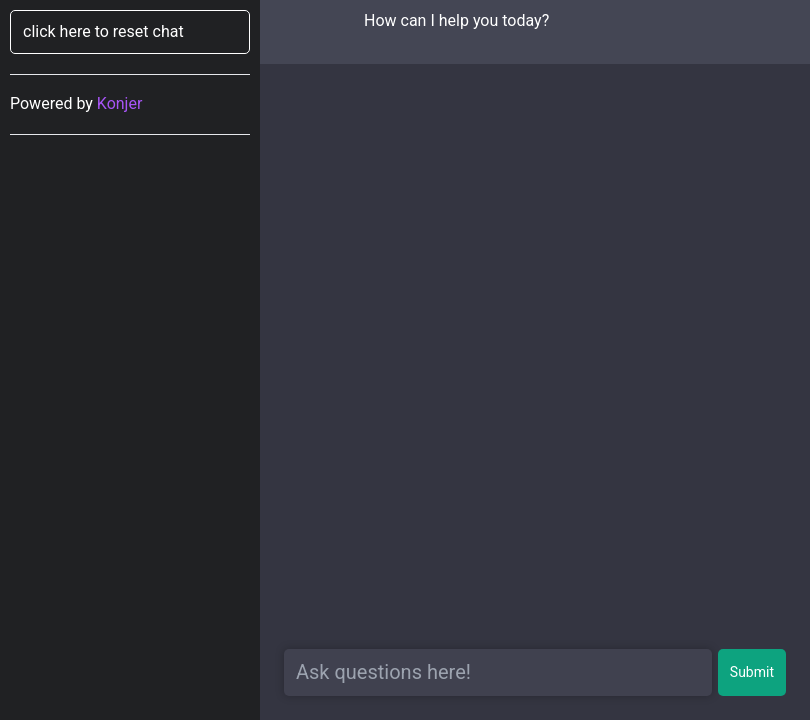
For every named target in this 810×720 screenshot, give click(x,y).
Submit (752, 672)
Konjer (120, 103)
